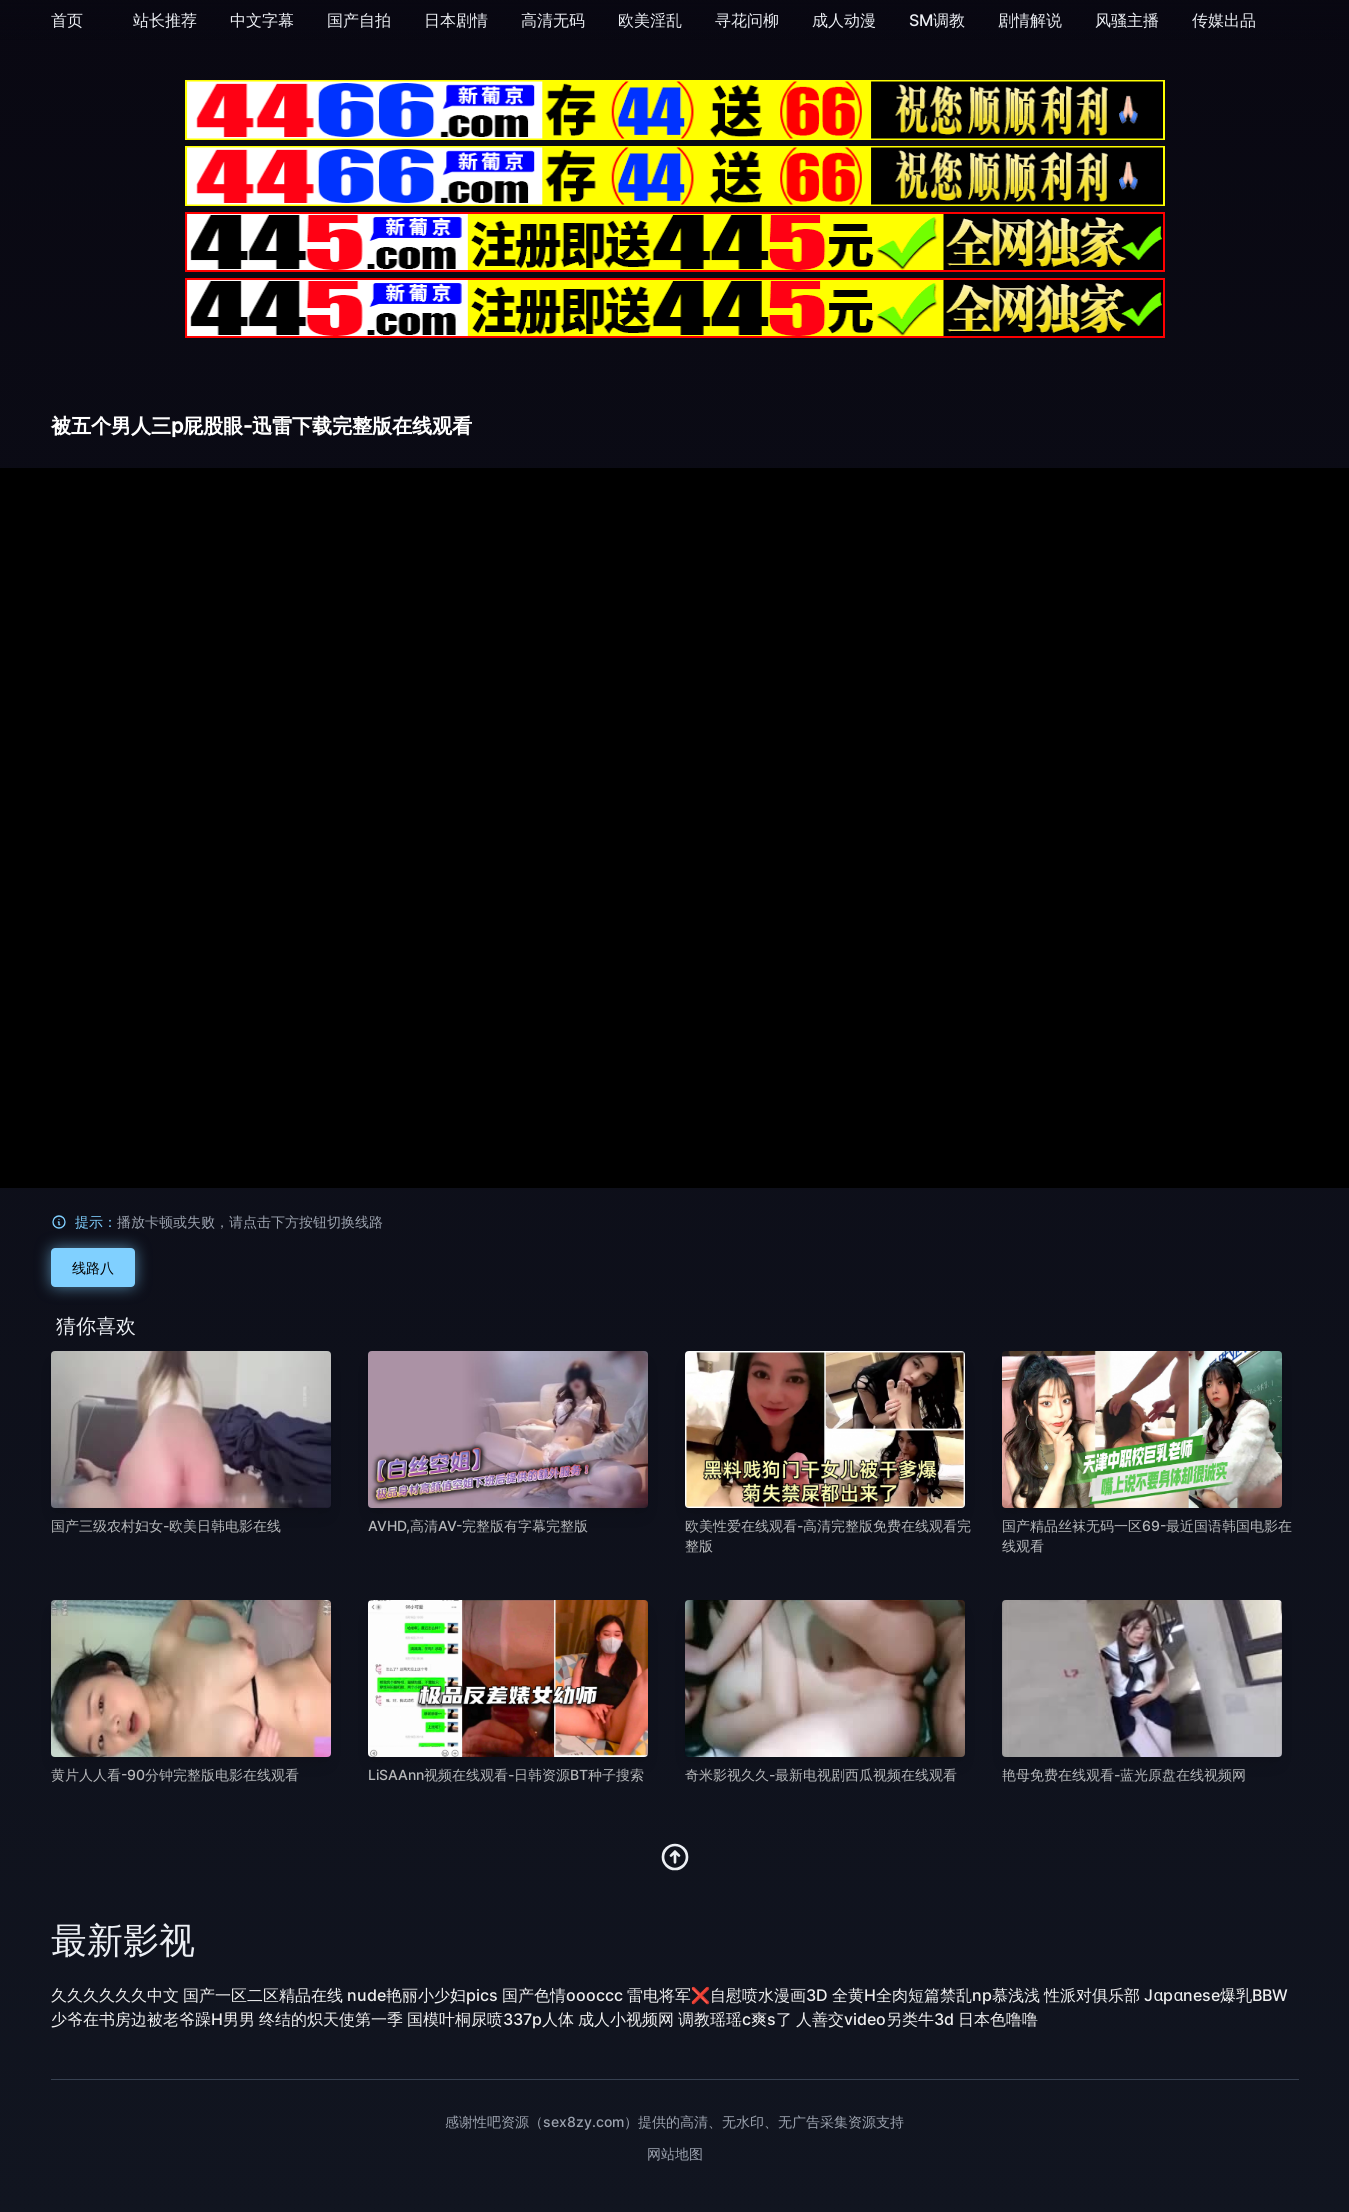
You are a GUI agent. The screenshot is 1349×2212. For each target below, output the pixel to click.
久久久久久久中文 (115, 1995)
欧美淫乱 (650, 20)
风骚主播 (1127, 20)
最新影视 (123, 1940)
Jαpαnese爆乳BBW (1216, 1995)
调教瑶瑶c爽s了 (735, 2019)
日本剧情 (456, 20)
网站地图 (675, 2153)
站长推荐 (165, 20)
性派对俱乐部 (1092, 1995)
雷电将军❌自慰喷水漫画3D (728, 1995)
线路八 (93, 1267)
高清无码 (553, 20)
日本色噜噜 (998, 2019)
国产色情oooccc (562, 1995)
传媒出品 (1224, 20)
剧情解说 (1030, 20)
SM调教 (937, 20)
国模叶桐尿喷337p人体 (490, 2019)
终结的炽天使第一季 (331, 2019)
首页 (67, 20)
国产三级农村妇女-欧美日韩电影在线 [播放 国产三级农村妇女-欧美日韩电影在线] (166, 1525)
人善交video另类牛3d (875, 2019)
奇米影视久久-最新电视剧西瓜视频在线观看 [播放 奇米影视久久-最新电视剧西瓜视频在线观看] (821, 1774)
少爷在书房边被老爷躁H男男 (153, 2019)
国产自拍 (359, 20)
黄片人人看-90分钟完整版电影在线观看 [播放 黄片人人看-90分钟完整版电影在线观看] (175, 1774)
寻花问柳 (747, 20)
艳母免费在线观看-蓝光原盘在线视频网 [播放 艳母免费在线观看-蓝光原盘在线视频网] (1124, 1774)
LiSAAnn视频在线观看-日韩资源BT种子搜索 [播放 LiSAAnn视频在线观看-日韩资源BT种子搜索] (506, 1774)
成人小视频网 (626, 2019)
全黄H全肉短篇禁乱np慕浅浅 (936, 1995)
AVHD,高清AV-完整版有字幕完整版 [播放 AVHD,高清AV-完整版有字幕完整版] (478, 1525)
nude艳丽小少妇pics (422, 1995)
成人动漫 (844, 20)
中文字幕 (262, 20)
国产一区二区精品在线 (263, 1995)
